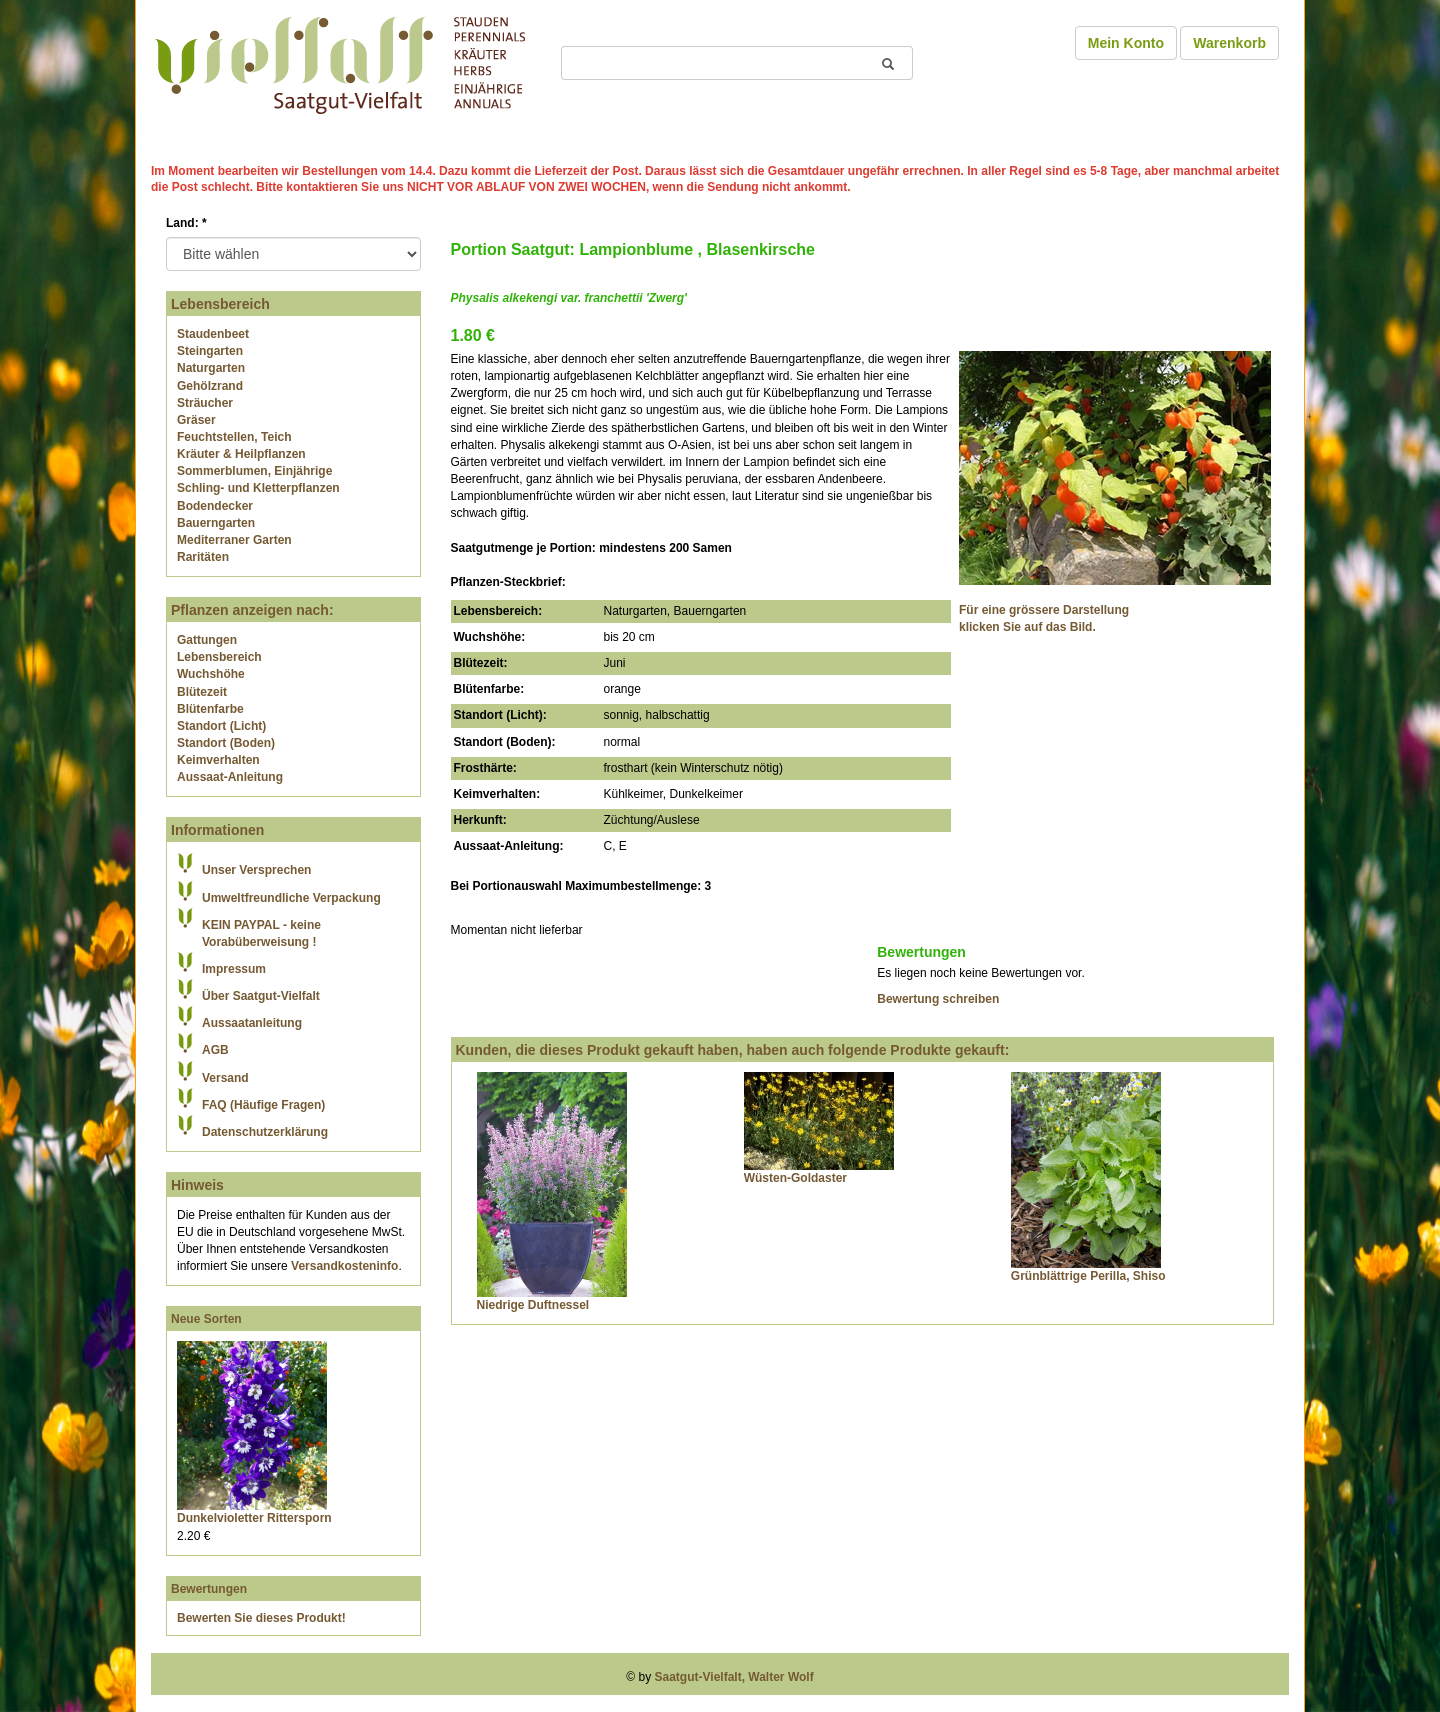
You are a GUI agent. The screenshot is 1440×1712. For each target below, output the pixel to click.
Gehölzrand (210, 386)
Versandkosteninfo (344, 1266)
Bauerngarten (216, 523)
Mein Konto (1126, 43)
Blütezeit (202, 692)
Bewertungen (209, 1589)
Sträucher (205, 403)
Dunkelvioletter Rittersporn (254, 1518)
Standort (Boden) (226, 743)
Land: (186, 223)
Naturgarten (211, 368)
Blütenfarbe (210, 709)
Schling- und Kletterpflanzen (258, 488)
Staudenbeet (213, 334)
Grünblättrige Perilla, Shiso (1088, 1276)
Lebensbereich (219, 657)
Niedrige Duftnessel (533, 1305)
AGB (215, 1050)
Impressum (234, 969)
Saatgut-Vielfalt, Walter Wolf (734, 1677)
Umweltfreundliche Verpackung (291, 898)
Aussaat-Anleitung (230, 777)
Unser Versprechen (256, 870)
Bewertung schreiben (938, 999)
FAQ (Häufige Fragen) (263, 1105)
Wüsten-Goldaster (795, 1178)
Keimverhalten (218, 760)
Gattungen (207, 640)
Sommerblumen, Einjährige (254, 471)
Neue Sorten (206, 1319)
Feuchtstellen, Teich (234, 437)
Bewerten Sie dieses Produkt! (261, 1618)
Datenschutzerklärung (265, 1132)
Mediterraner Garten (234, 540)
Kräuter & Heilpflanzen (241, 454)
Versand (225, 1078)
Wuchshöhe (211, 674)
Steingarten (210, 351)
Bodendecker (215, 506)
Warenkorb (1229, 43)
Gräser (196, 420)
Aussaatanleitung (252, 1023)
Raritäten (203, 557)
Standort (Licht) (221, 726)
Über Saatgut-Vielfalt (261, 996)
